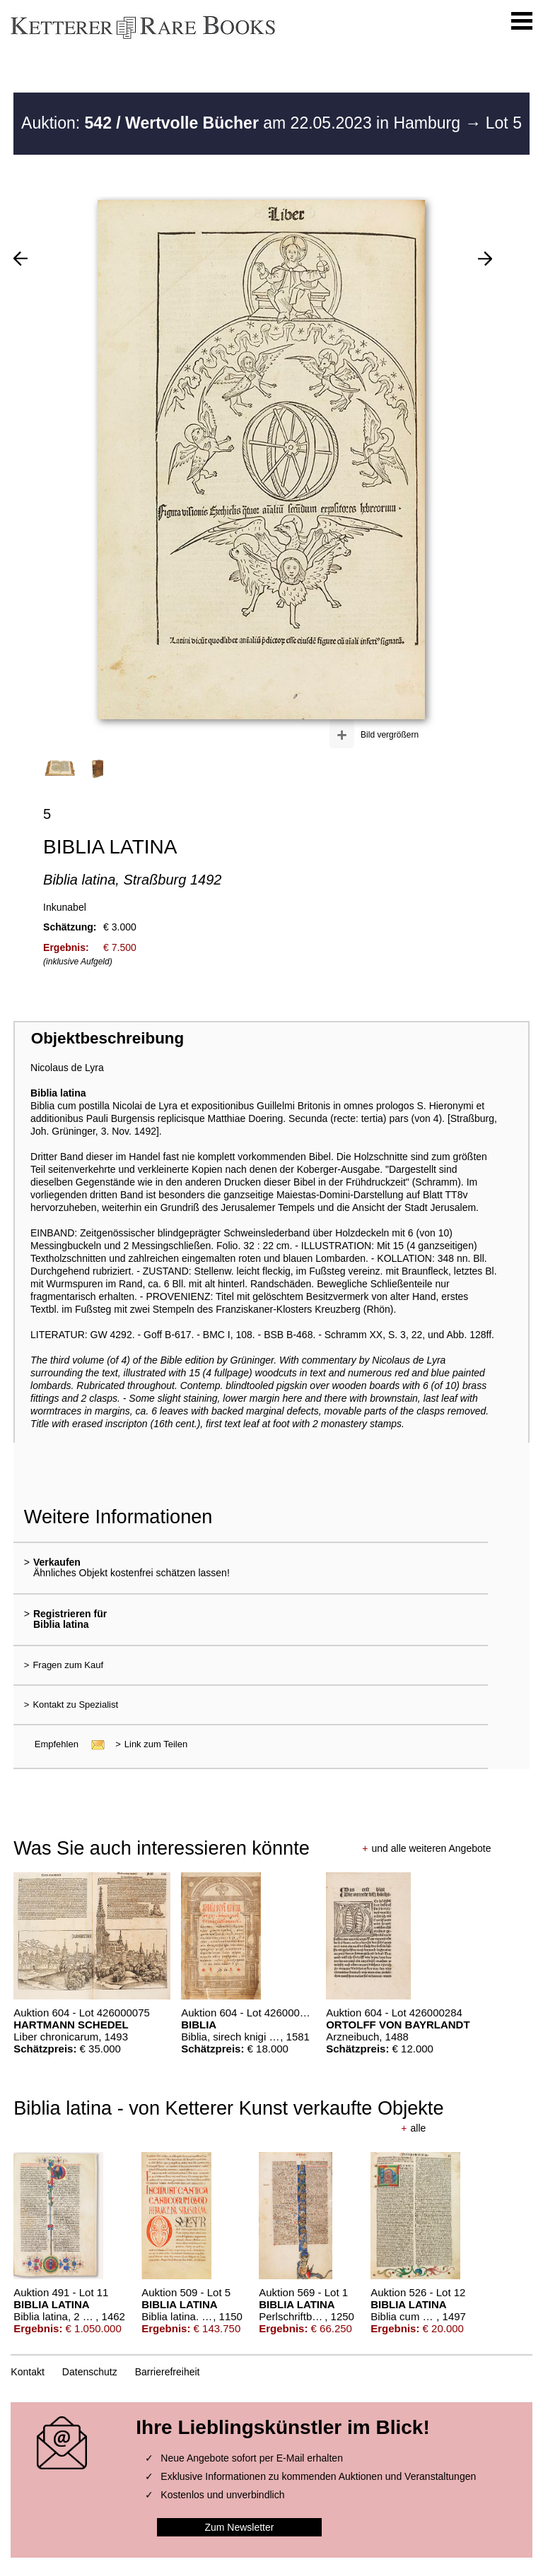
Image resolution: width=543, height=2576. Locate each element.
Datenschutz (89, 2371)
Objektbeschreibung (107, 1038)
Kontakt (27, 2371)
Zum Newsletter (239, 2527)
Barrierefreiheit (167, 2371)
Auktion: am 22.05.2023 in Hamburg (243, 123)
